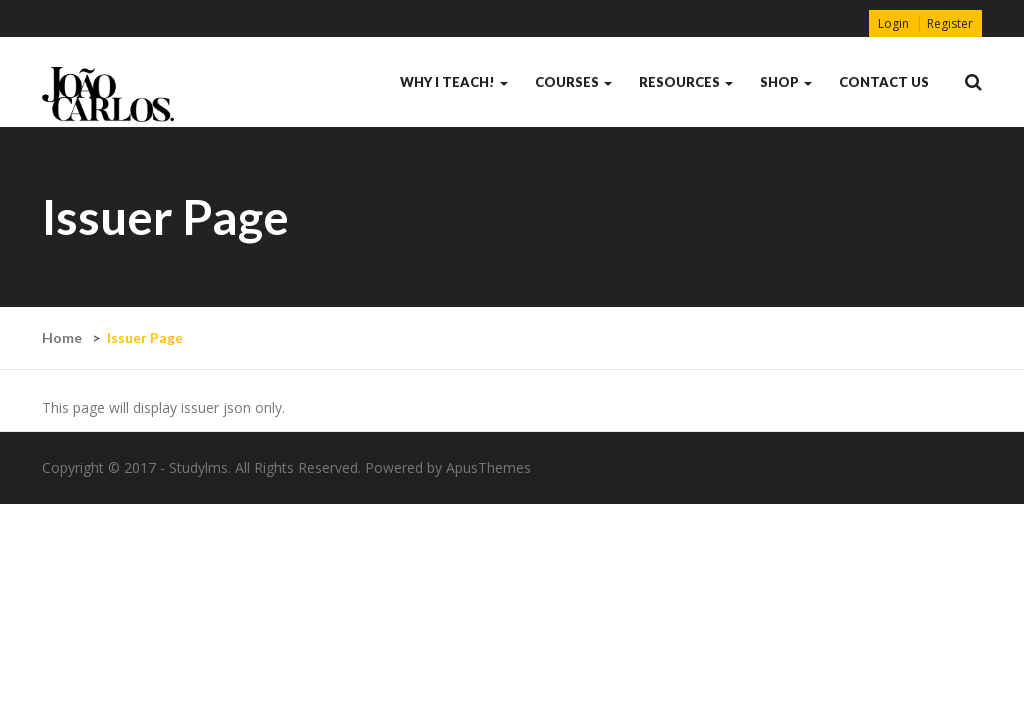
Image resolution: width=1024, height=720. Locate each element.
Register (950, 23)
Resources (686, 82)
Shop (786, 82)
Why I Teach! (454, 82)
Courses (573, 82)
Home (62, 337)
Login (893, 23)
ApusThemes (488, 467)
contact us (884, 82)
